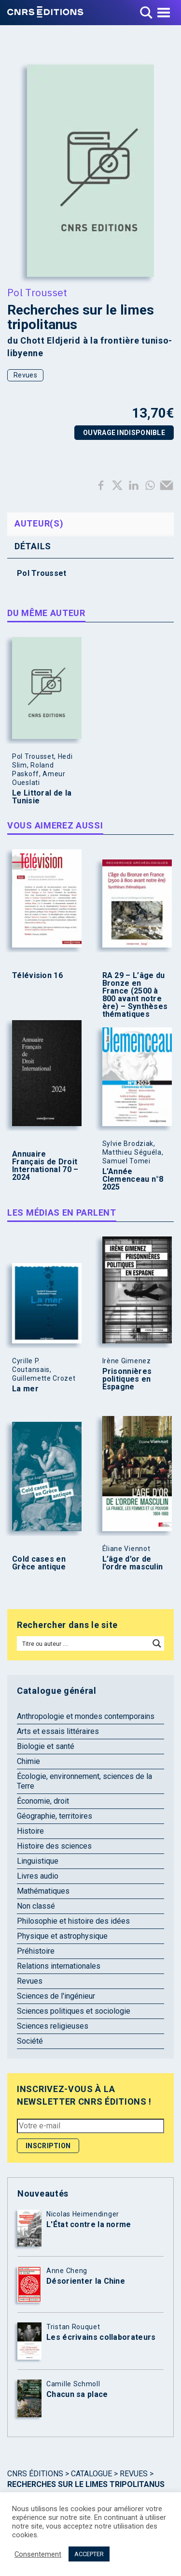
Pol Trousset (37, 292)
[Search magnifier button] (157, 1643)
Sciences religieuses (52, 2026)
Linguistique (37, 1861)
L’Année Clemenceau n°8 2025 (133, 1179)
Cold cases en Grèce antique (39, 1563)
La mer (25, 1389)
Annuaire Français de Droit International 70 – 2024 (45, 1165)
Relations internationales (58, 1966)
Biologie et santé (45, 1746)
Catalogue (91, 2473)
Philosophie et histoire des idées (73, 1921)
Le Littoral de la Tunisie (41, 797)
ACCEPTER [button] (89, 2554)
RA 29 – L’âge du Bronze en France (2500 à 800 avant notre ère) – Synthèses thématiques (135, 995)
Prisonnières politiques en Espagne (127, 1379)
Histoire (30, 1831)
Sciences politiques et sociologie (73, 2011)
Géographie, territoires (54, 1816)
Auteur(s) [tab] (38, 523)
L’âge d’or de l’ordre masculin (132, 1563)
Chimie (28, 1761)
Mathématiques (43, 1891)
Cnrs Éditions (35, 2473)
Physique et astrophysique (62, 1936)
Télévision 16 (37, 975)
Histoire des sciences (54, 1846)
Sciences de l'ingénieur (56, 1996)
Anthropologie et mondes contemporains (85, 1716)
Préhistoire (36, 1951)
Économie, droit (43, 1801)
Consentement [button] (37, 2554)
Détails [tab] (32, 546)
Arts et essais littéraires (58, 1731)
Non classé (36, 1906)
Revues (25, 375)
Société (30, 2041)
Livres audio (37, 1876)
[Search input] (83, 1643)
